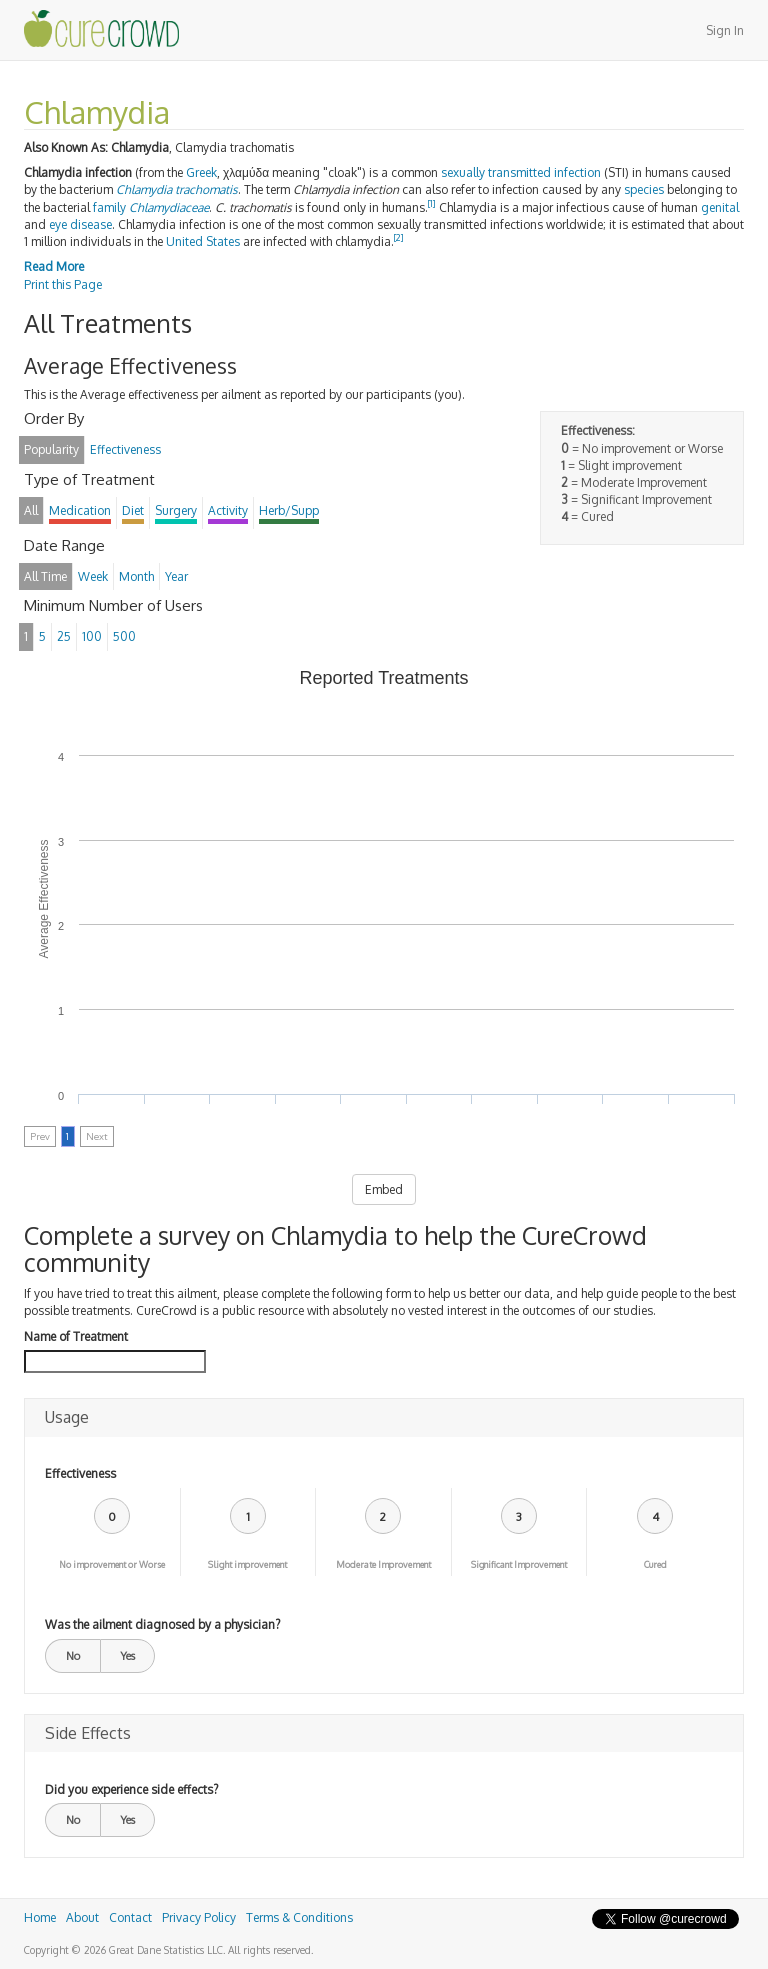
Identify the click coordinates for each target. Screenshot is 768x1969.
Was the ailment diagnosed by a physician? (162, 1624)
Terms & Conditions (299, 1917)
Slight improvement (247, 1564)
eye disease (80, 224)
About (82, 1917)
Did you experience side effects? (131, 1789)
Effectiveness (80, 1473)
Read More (54, 266)
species (644, 189)
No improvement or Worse (112, 1564)
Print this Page (63, 284)
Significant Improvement (519, 1564)
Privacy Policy (199, 1917)
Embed (384, 1189)
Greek (201, 172)
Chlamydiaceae (169, 207)
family (109, 207)
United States (203, 241)
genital (720, 207)
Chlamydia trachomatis (177, 189)
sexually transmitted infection (521, 172)
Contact (130, 1917)
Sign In (725, 30)
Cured (655, 1564)
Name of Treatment (76, 1336)
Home (40, 1917)
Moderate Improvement (383, 1564)
